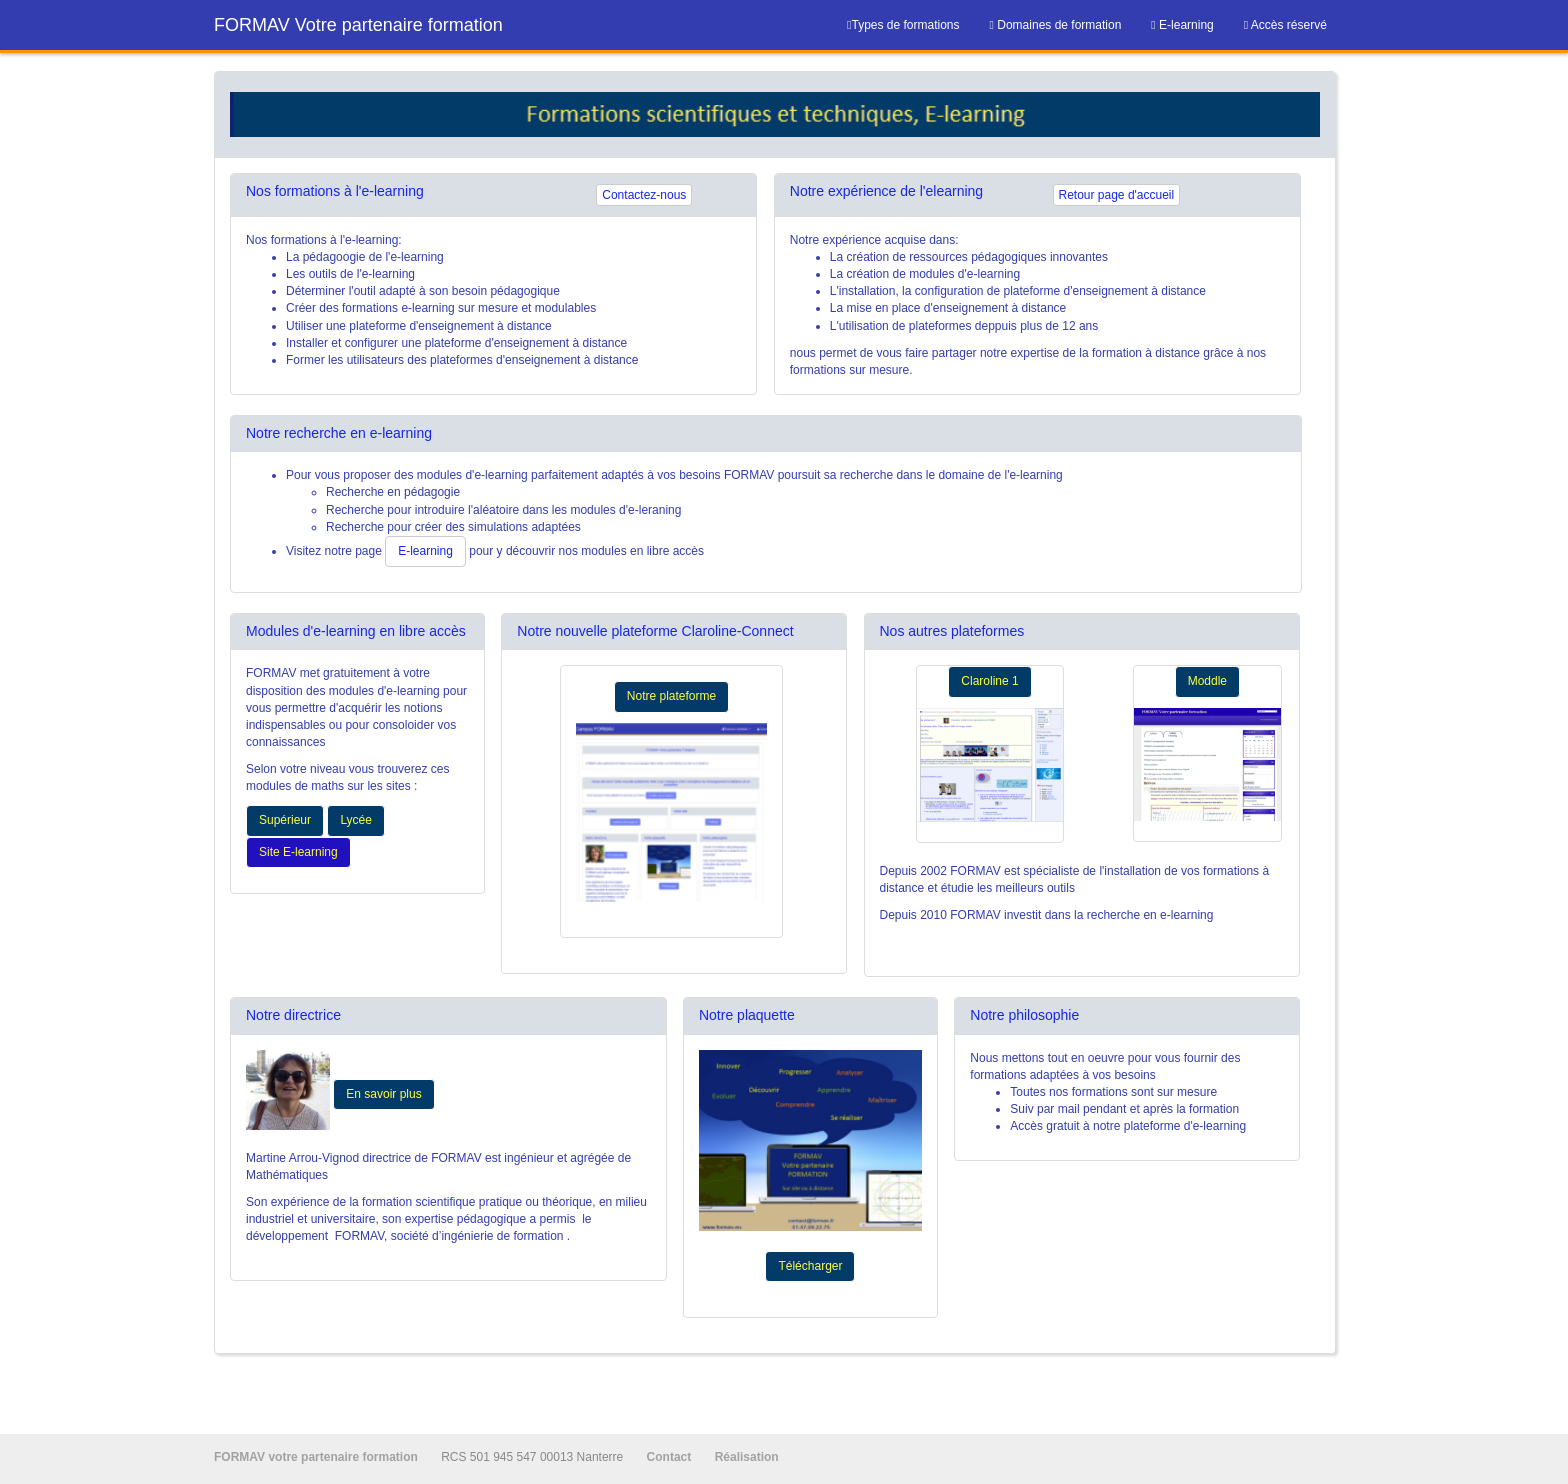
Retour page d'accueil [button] (1117, 195)
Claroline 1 (989, 681)
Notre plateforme (671, 696)
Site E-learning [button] (298, 852)
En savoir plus (383, 1094)
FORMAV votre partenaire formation (317, 1457)
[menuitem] (1056, 25)
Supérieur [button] (285, 820)
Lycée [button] (356, 820)
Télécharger (810, 1266)
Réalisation (747, 1457)
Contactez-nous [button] (644, 195)
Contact (671, 1457)
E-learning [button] (425, 551)
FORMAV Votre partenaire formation (358, 25)
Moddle (1207, 681)
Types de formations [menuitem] (903, 25)
